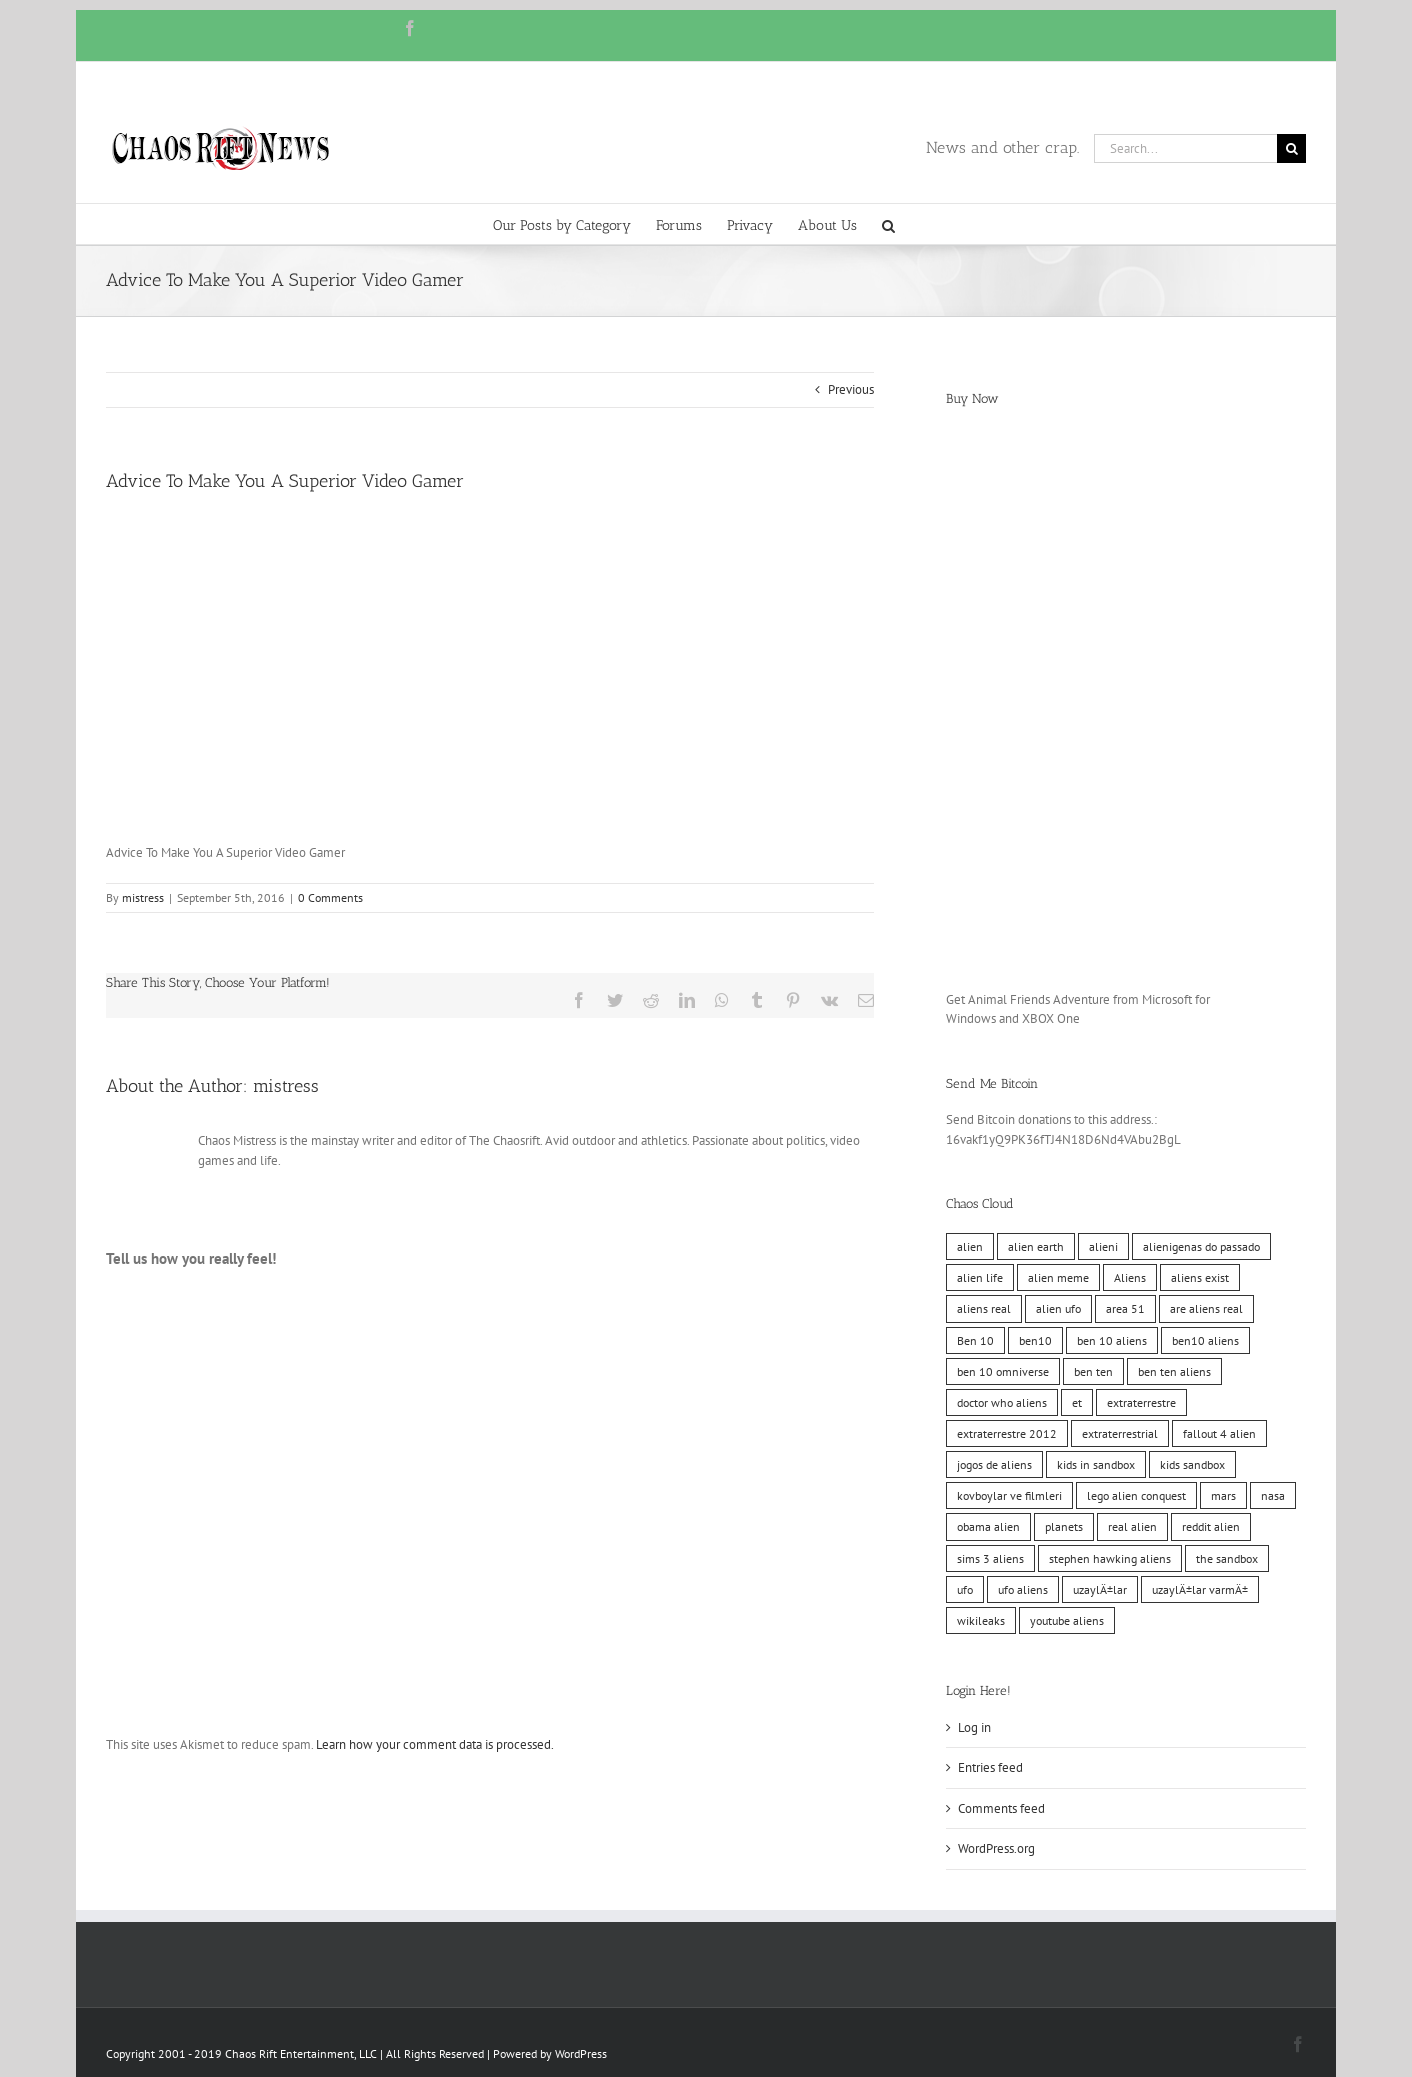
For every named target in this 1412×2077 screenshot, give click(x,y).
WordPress (581, 2053)
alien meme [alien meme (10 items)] (1058, 1277)
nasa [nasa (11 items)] (1273, 1495)
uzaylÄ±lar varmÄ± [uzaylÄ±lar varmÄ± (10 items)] (1200, 1589)
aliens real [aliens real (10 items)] (984, 1308)
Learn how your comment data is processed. (435, 1744)
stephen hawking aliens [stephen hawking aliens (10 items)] (1110, 1558)
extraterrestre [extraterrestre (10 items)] (1141, 1402)
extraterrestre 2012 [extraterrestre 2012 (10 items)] (1007, 1433)
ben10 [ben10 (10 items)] (1035, 1340)
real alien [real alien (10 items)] (1132, 1526)
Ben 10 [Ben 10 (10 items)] (975, 1340)
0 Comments (330, 897)
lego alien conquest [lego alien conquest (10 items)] (1136, 1495)
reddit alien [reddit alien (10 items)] (1211, 1526)
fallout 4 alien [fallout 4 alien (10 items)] (1219, 1433)
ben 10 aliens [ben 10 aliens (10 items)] (1112, 1340)
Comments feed (1001, 1808)
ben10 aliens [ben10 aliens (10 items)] (1205, 1340)
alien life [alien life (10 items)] (980, 1277)
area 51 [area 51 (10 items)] (1125, 1308)
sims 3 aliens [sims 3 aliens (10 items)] (990, 1558)
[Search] (1291, 148)
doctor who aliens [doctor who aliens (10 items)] (1002, 1402)
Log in (974, 1727)
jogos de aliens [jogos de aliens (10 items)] (994, 1464)
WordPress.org (996, 1848)
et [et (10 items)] (1077, 1402)
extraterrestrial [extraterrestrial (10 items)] (1120, 1433)
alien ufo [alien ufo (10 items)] (1058, 1308)
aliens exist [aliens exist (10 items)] (1200, 1277)
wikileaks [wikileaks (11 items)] (981, 1620)
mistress (143, 897)
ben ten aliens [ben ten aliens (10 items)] (1174, 1371)
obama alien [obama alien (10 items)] (988, 1526)
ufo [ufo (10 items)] (965, 1589)
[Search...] (1185, 148)
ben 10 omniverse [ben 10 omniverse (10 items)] (1003, 1371)
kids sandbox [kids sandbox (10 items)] (1192, 1464)
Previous (851, 389)
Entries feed (990, 1767)
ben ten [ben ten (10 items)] (1093, 1371)
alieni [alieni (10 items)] (1103, 1246)
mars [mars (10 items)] (1223, 1495)
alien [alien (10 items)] (970, 1246)
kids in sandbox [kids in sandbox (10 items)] (1096, 1464)
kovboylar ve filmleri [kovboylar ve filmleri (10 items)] (1009, 1495)
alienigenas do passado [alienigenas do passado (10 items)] (1201, 1246)
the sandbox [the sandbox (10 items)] (1227, 1558)
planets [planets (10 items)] (1064, 1526)
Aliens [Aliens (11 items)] (1130, 1277)
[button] (888, 224)
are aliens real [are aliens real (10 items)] (1206, 1308)
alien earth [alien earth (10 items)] (1036, 1246)
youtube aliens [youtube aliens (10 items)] (1067, 1620)
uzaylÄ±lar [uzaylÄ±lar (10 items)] (1100, 1589)
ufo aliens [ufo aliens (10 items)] (1023, 1589)
